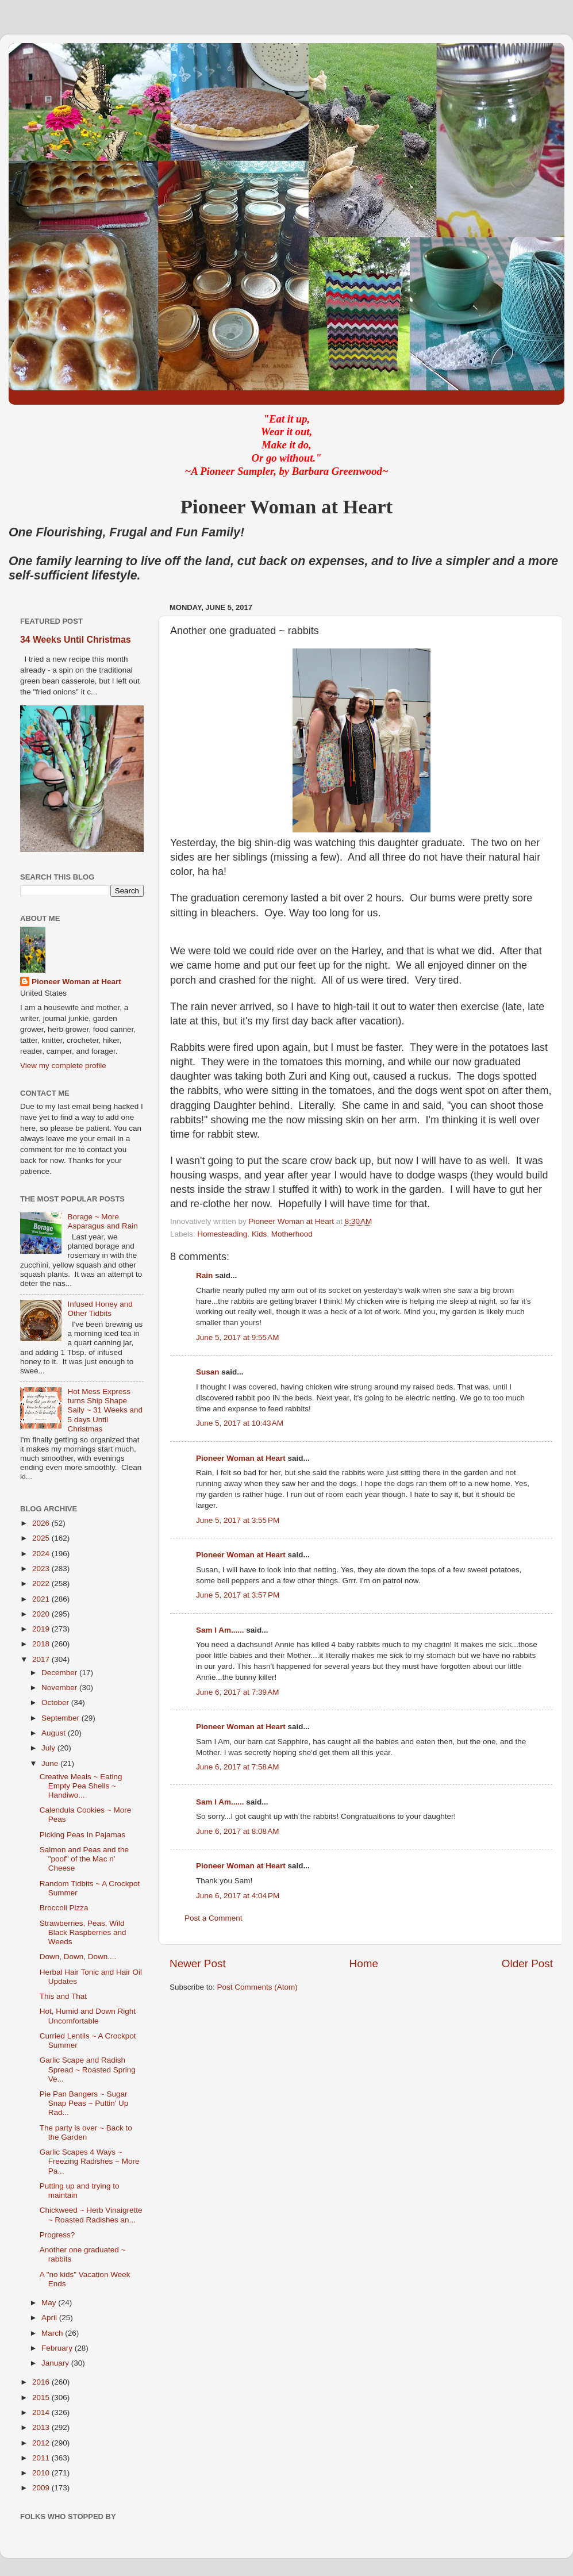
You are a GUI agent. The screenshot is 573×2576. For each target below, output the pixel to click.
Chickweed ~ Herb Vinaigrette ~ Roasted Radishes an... (91, 2215)
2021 (42, 1599)
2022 (42, 1583)
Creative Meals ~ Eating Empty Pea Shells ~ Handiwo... (81, 1785)
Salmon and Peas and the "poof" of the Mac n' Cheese (84, 1858)
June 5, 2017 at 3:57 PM (237, 1595)
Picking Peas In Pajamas (82, 1834)
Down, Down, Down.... (78, 1956)
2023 (42, 1568)
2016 (42, 2382)
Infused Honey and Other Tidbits (99, 1309)
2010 (42, 2472)
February (58, 2348)
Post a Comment (213, 1918)
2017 (42, 1659)
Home (363, 1963)
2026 (42, 1523)
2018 (42, 1644)
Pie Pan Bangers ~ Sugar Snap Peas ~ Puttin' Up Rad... (84, 2103)
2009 (42, 2487)
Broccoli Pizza (64, 1907)
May (49, 2302)
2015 (42, 2397)
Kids (259, 1234)
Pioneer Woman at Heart (241, 1458)
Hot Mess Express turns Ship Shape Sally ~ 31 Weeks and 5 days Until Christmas (105, 1410)
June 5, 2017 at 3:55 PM (237, 1520)
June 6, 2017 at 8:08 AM (237, 1831)
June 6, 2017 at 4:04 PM (237, 1895)
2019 (42, 1629)
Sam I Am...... (220, 1630)
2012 (42, 2443)
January (56, 2363)
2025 (42, 1538)
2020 (42, 1614)
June (50, 1763)
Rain (205, 1275)
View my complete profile (63, 1065)
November (60, 1687)
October (56, 1702)
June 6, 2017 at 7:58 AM (237, 1767)
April (50, 2317)
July (49, 1748)
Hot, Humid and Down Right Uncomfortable (88, 2016)
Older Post (527, 1963)
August (54, 1733)
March (53, 2333)
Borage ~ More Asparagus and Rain (102, 1221)
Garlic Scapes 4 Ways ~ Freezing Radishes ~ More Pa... (90, 2161)
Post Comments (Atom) (257, 1987)
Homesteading (222, 1234)
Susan (208, 1372)
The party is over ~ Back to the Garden (86, 2132)
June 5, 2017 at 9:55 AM (237, 1337)
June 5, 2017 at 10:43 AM (239, 1423)
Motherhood (292, 1234)
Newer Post (198, 1963)
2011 (42, 2458)
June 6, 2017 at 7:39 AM (237, 1692)
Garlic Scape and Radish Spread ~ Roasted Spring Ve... (88, 2069)
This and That (63, 1996)
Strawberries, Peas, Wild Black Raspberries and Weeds (83, 1932)
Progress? (57, 2235)
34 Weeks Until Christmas (75, 639)
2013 (42, 2427)
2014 (42, 2412)
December (60, 1672)
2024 (42, 1553)
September (61, 1718)
